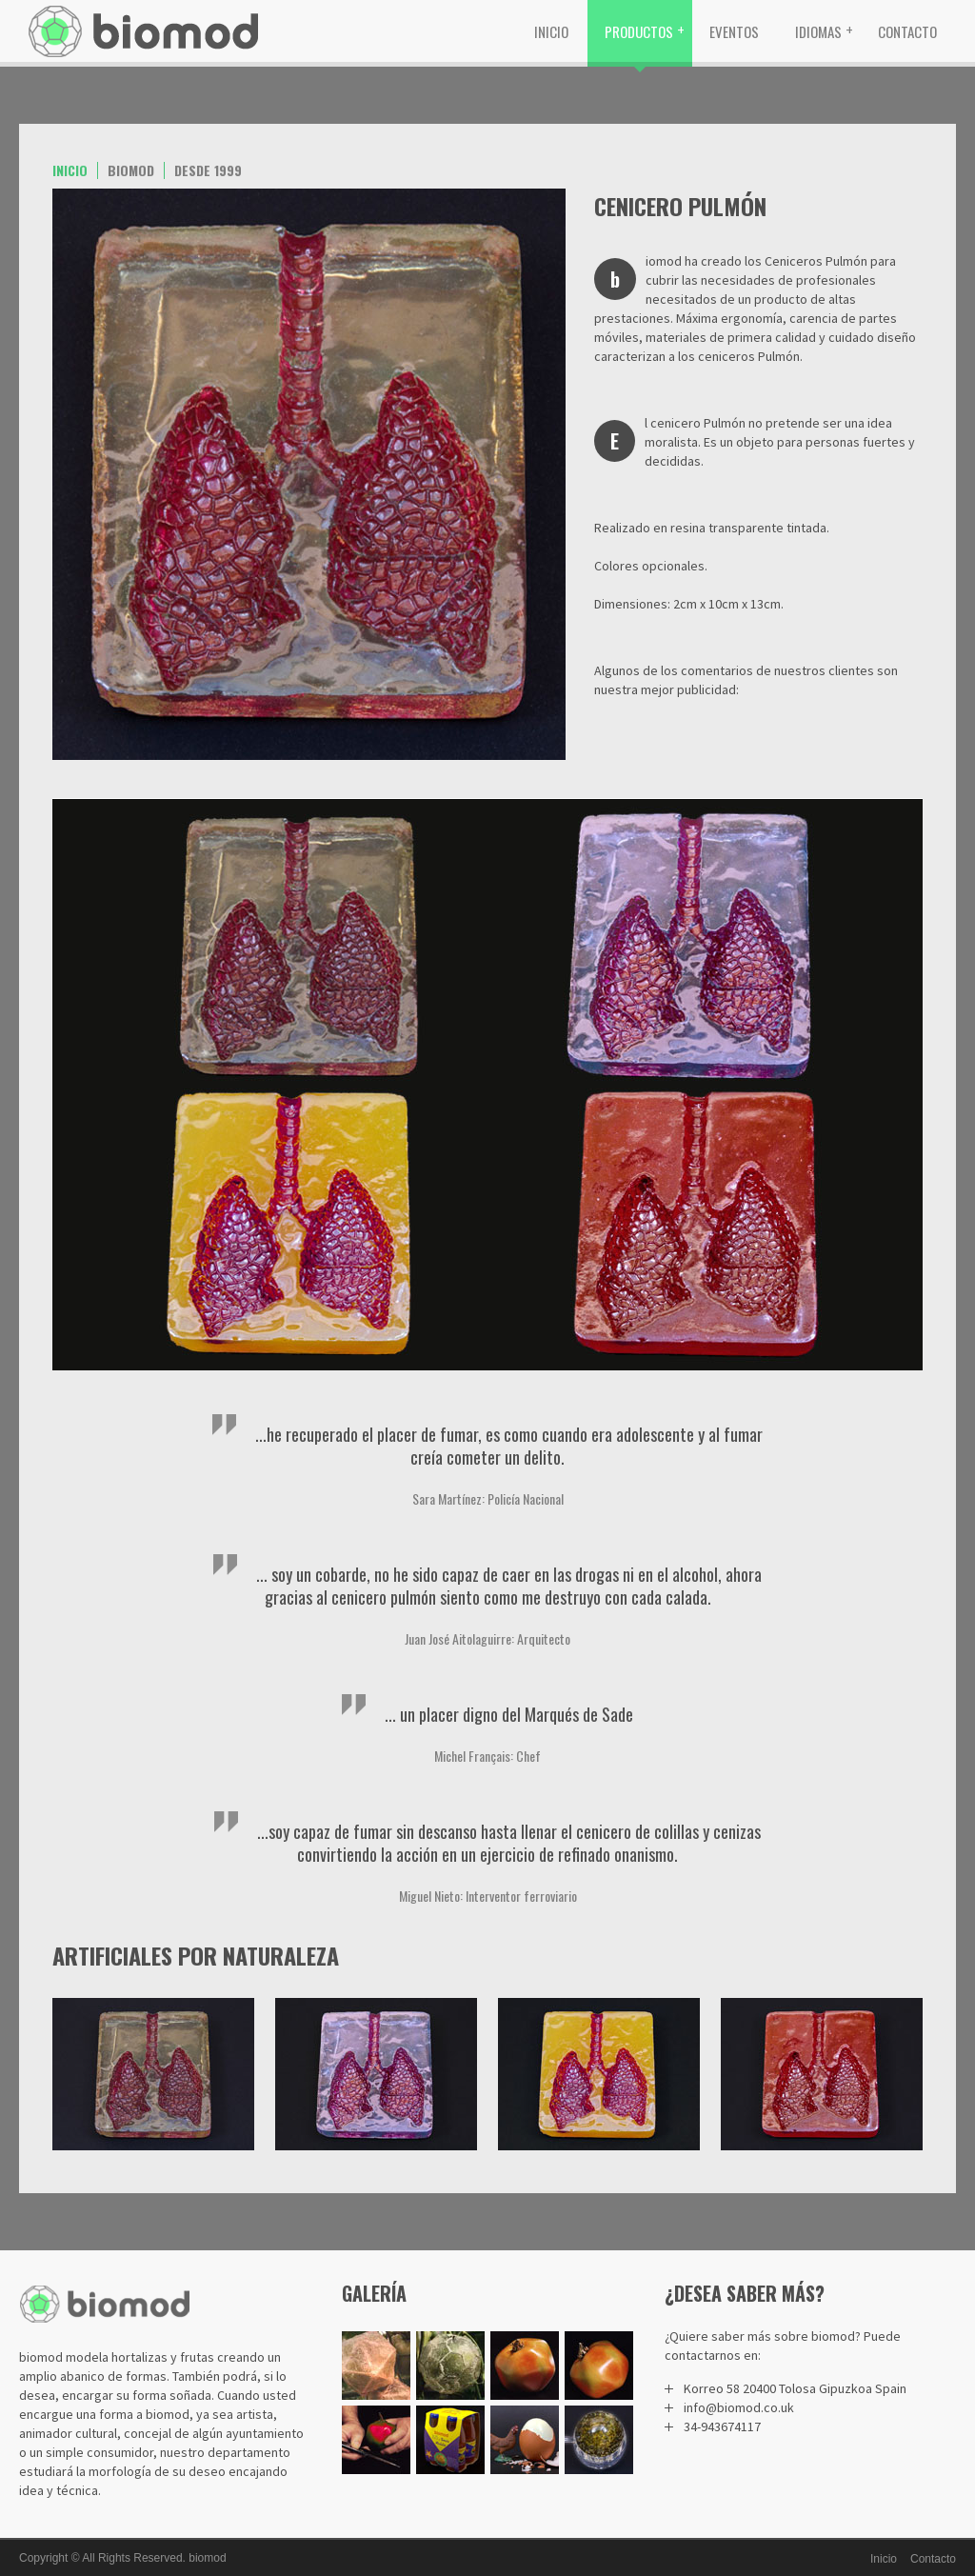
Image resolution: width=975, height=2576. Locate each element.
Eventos (734, 31)
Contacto (907, 31)
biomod (207, 2558)
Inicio (551, 31)
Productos (639, 31)
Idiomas (818, 31)
